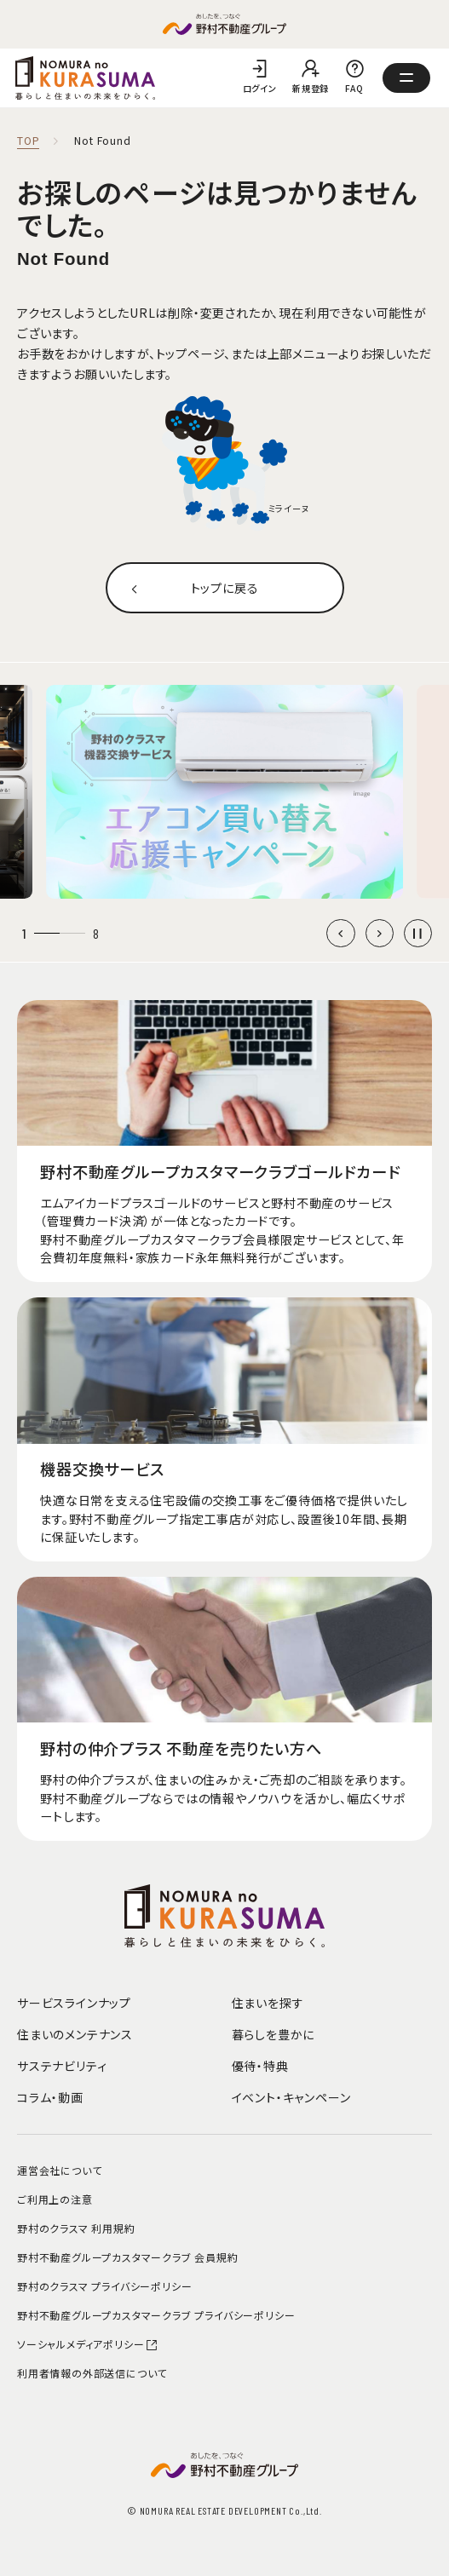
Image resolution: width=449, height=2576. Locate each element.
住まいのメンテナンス (75, 2034)
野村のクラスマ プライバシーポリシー (104, 2286)
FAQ (354, 88)
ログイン (260, 88)
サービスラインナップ (74, 2002)
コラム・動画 (50, 2097)
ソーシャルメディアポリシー (87, 2344)
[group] (224, 792)
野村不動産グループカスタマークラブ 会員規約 (128, 2257)
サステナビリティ (61, 2065)
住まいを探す (268, 2002)
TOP (28, 141)
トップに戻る (225, 587)
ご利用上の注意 (55, 2199)
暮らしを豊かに (273, 2034)
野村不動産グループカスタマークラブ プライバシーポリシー (156, 2315)
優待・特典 (260, 2065)
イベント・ (291, 2097)
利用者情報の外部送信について (92, 2373)
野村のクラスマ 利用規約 (76, 2228)
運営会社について (59, 2170)
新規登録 (310, 88)
